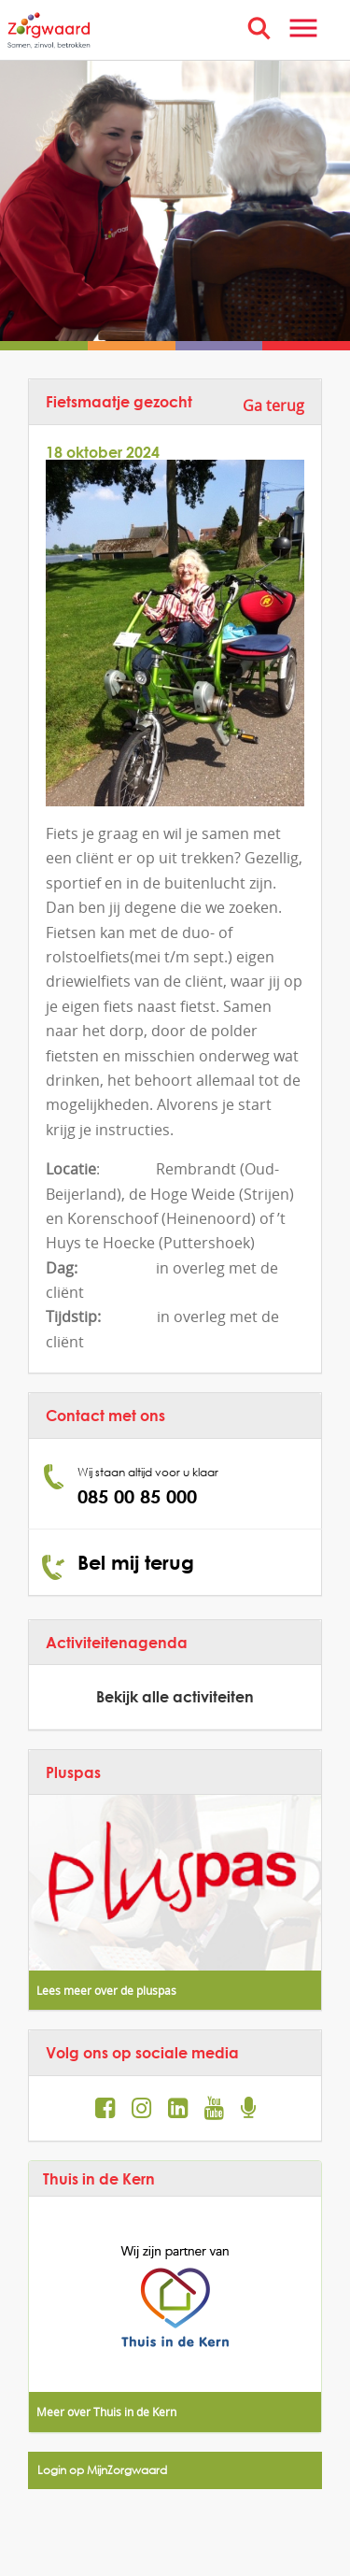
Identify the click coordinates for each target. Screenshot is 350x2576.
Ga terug (273, 405)
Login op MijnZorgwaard (102, 2470)
